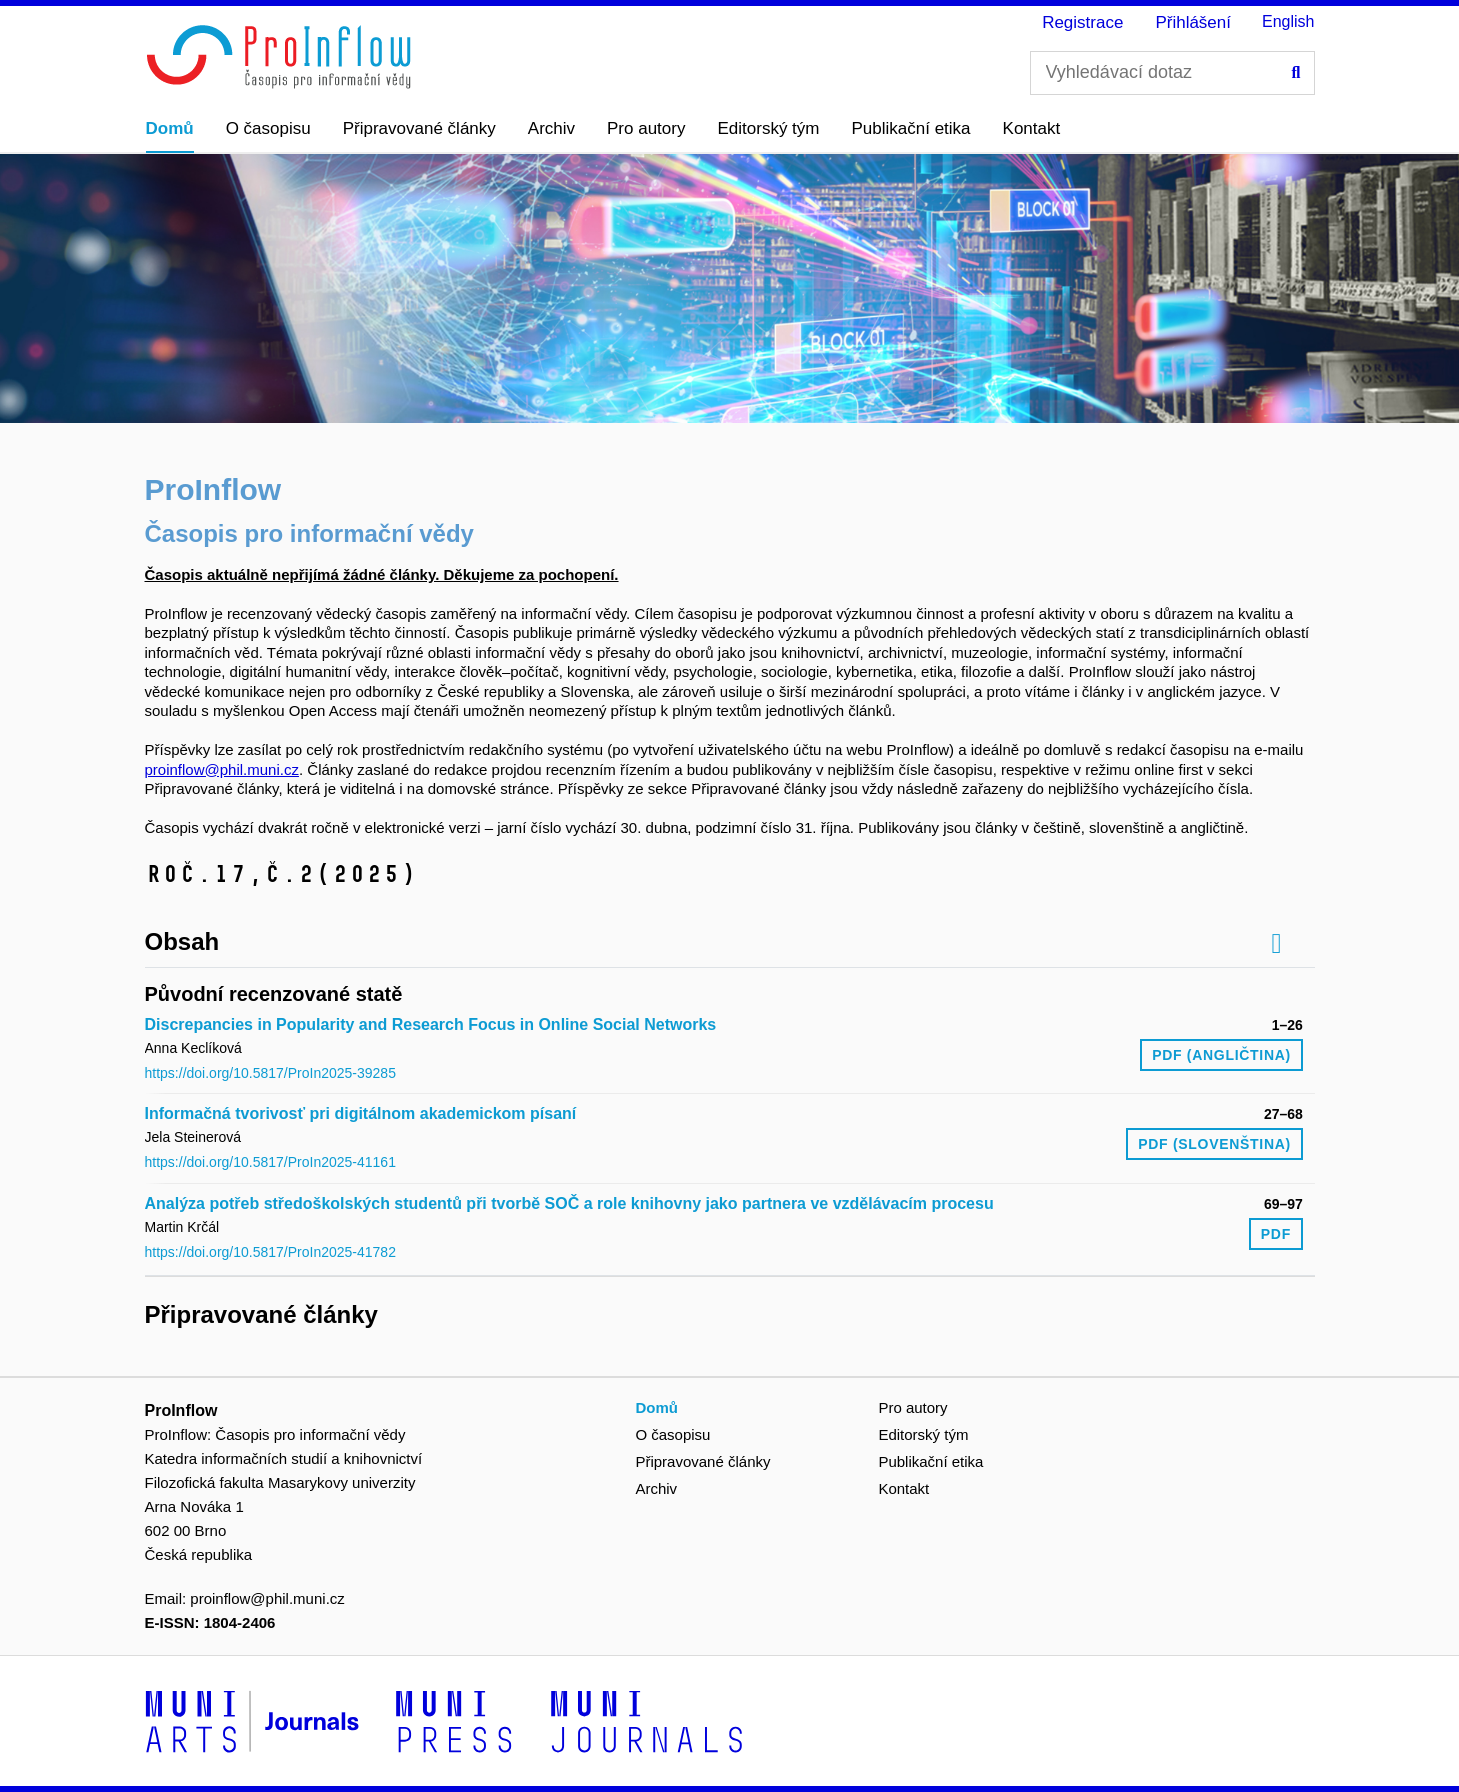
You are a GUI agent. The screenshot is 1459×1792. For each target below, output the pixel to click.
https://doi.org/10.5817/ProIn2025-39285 (270, 1073)
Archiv (551, 128)
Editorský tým (768, 128)
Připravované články (419, 128)
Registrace (1082, 22)
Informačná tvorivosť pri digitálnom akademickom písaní (361, 1113)
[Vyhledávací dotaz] (1172, 73)
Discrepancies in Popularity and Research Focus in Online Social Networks (431, 1024)
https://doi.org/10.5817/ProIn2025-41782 (270, 1252)
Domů (170, 128)
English (1288, 21)
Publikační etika (911, 128)
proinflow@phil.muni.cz (222, 769)
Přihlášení (1193, 22)
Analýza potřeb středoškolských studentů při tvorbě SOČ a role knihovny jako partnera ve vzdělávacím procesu (569, 1203)
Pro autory (646, 128)
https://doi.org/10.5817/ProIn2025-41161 (270, 1162)
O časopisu (268, 128)
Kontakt (1032, 128)
